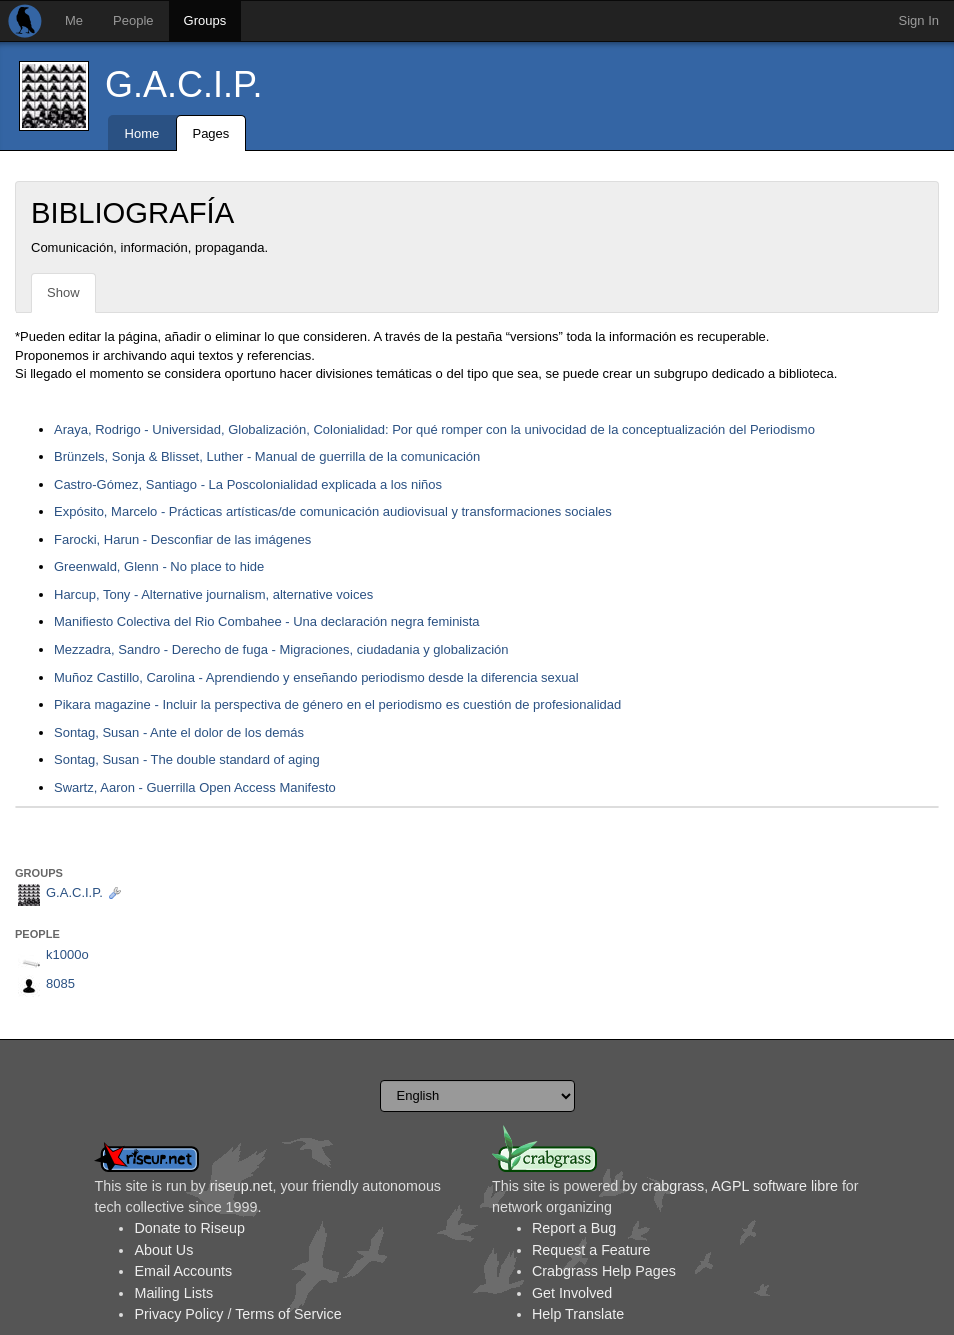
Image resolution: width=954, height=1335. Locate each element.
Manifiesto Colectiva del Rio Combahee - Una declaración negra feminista (267, 621)
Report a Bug (574, 1228)
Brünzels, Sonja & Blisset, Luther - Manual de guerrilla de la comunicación (267, 456)
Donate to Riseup (189, 1228)
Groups (205, 20)
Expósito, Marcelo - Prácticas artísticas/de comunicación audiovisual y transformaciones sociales (333, 511)
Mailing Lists (173, 1293)
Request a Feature (591, 1250)
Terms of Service (288, 1314)
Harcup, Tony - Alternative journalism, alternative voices (213, 594)
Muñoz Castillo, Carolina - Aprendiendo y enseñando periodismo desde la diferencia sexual (316, 677)
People (133, 20)
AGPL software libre (774, 1186)
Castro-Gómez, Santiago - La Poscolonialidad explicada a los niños (248, 484)
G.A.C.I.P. (183, 84)
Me (74, 20)
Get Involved (572, 1293)
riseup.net (241, 1186)
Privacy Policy (178, 1314)
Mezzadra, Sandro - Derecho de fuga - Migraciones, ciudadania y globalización (281, 649)
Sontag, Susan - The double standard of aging (187, 759)
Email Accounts (183, 1271)
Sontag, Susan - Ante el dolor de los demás (179, 732)
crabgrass (672, 1186)
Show (63, 292)
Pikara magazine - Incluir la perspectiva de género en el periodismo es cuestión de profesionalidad (337, 704)
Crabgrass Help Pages (604, 1271)
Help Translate (578, 1314)
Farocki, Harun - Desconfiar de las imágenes (182, 539)
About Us (163, 1250)
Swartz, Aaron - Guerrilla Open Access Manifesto (195, 787)
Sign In (919, 20)
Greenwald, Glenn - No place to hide (159, 566)
